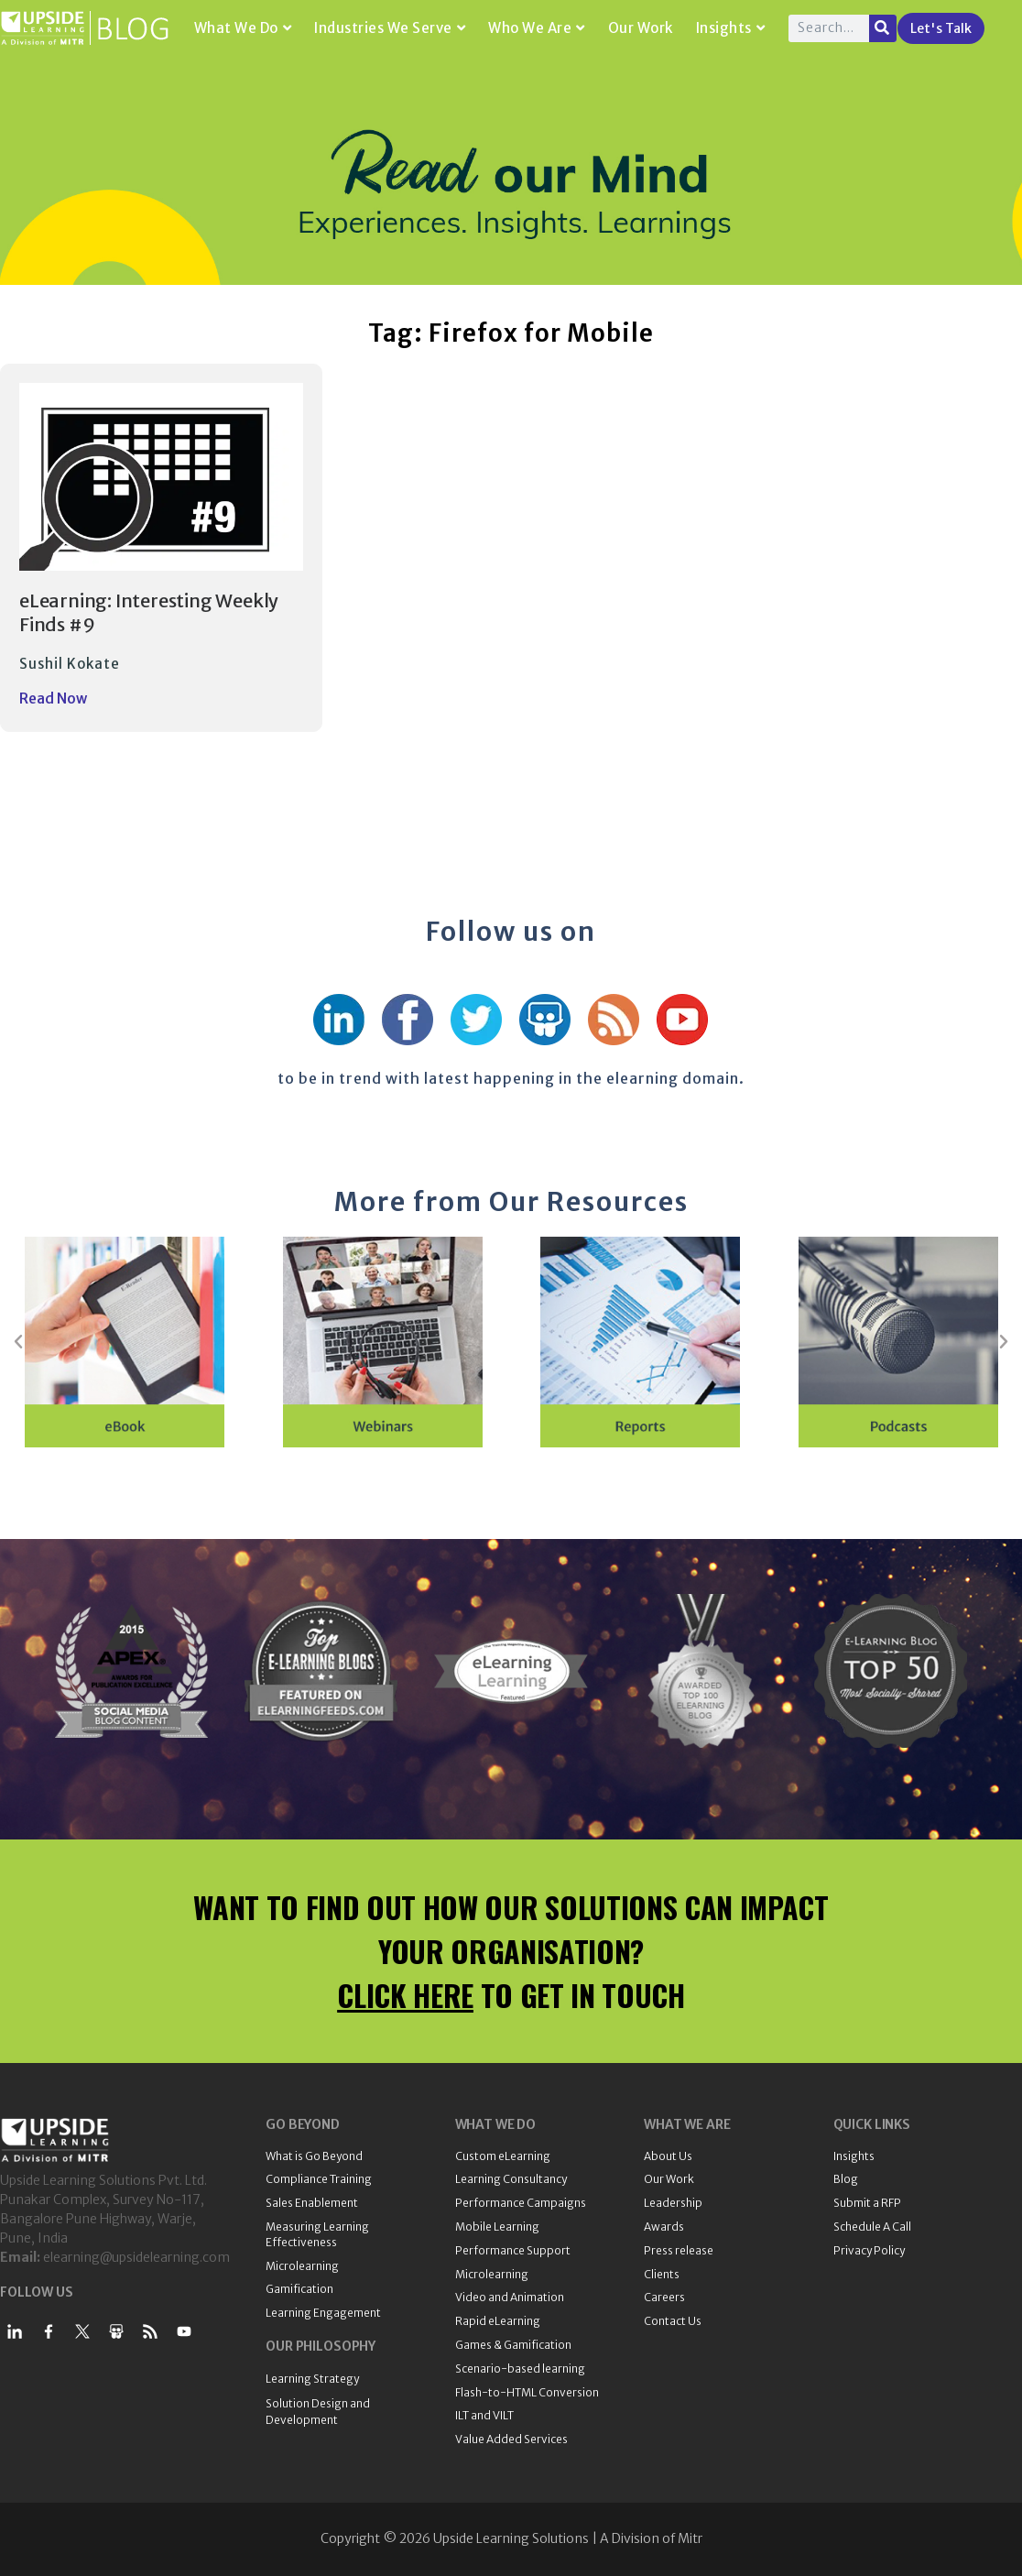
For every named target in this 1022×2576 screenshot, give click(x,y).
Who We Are (536, 28)
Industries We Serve (389, 28)
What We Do (243, 28)
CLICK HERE (405, 1994)
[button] (18, 1342)
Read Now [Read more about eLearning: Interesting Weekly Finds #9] (53, 698)
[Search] (883, 28)
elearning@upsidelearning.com (136, 2257)
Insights (731, 28)
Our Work (640, 28)
